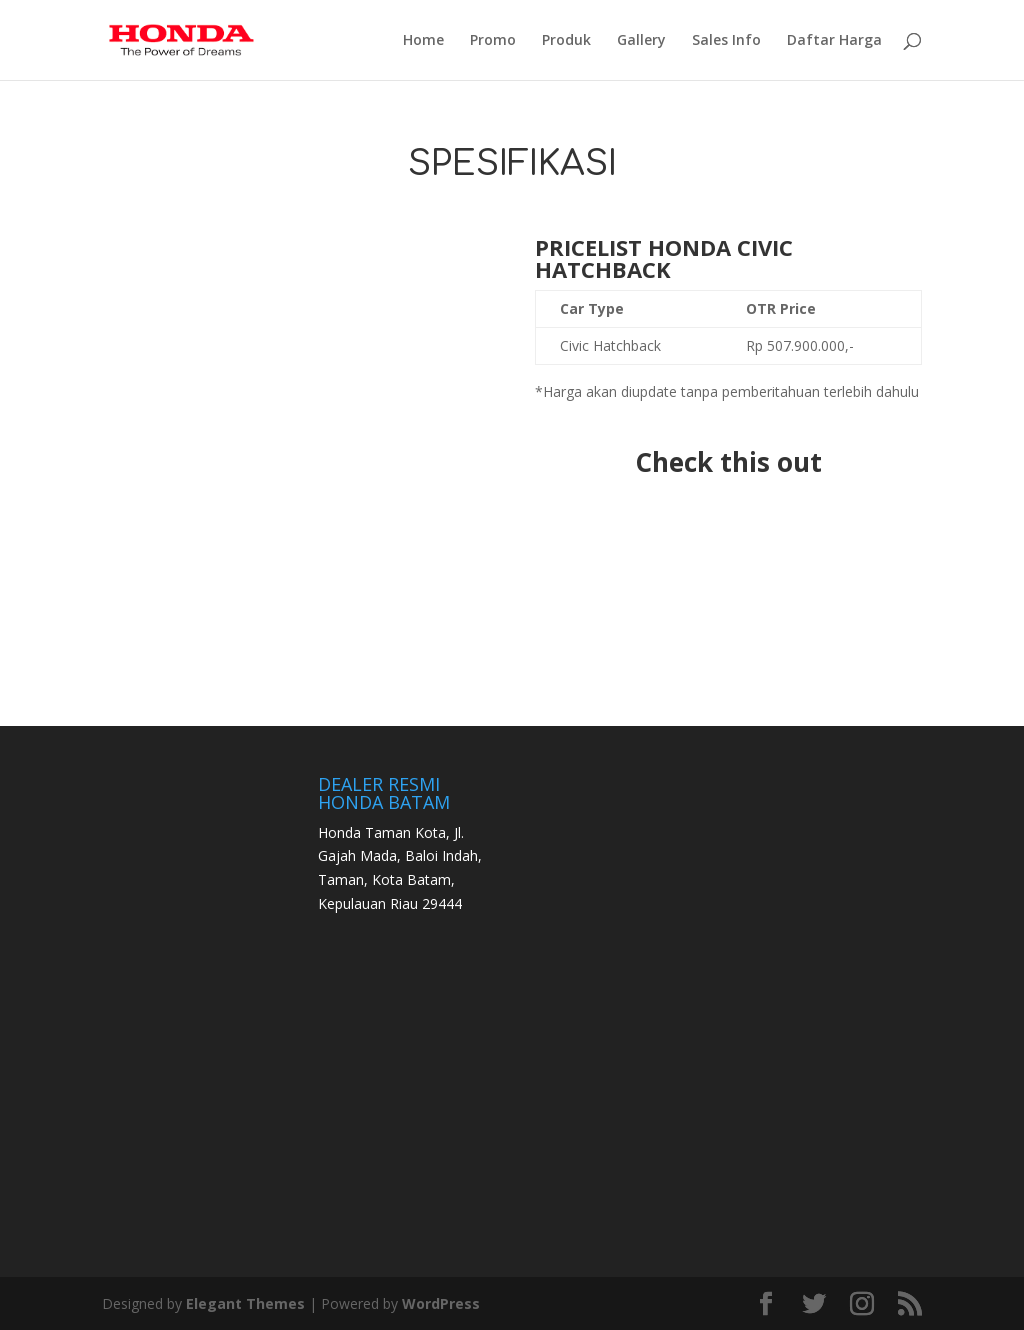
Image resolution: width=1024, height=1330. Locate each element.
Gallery (641, 41)
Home (423, 41)
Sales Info (726, 41)
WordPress (441, 1303)
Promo (493, 41)
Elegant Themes (245, 1303)
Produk (566, 41)
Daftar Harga (834, 41)
